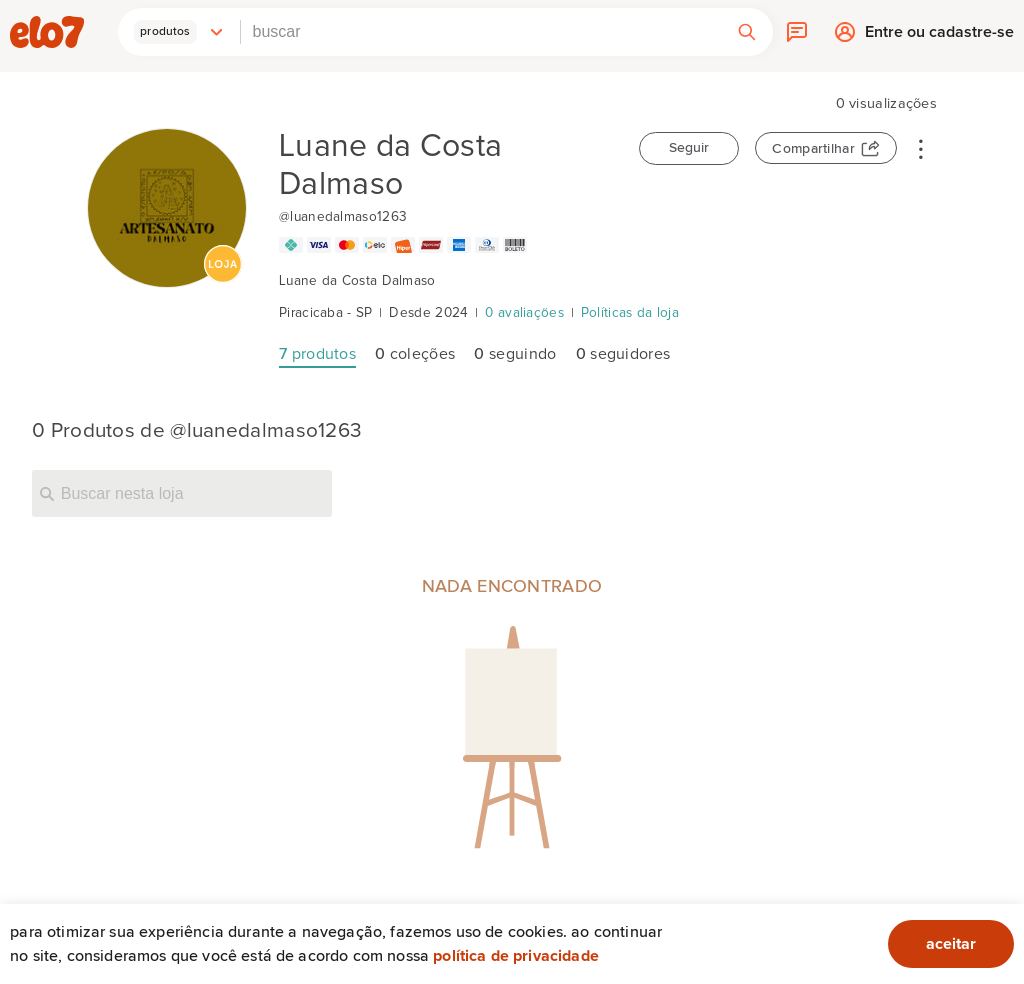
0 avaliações (524, 313)
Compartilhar (813, 149)
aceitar (951, 944)
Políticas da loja (630, 313)
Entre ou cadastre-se (939, 36)
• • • (921, 148)
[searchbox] (481, 32)
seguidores (623, 354)
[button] (179, 32)
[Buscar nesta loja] (182, 493)
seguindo (515, 354)
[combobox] (481, 32)
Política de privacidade (516, 956)
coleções (415, 354)
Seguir (689, 148)
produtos (317, 354)
